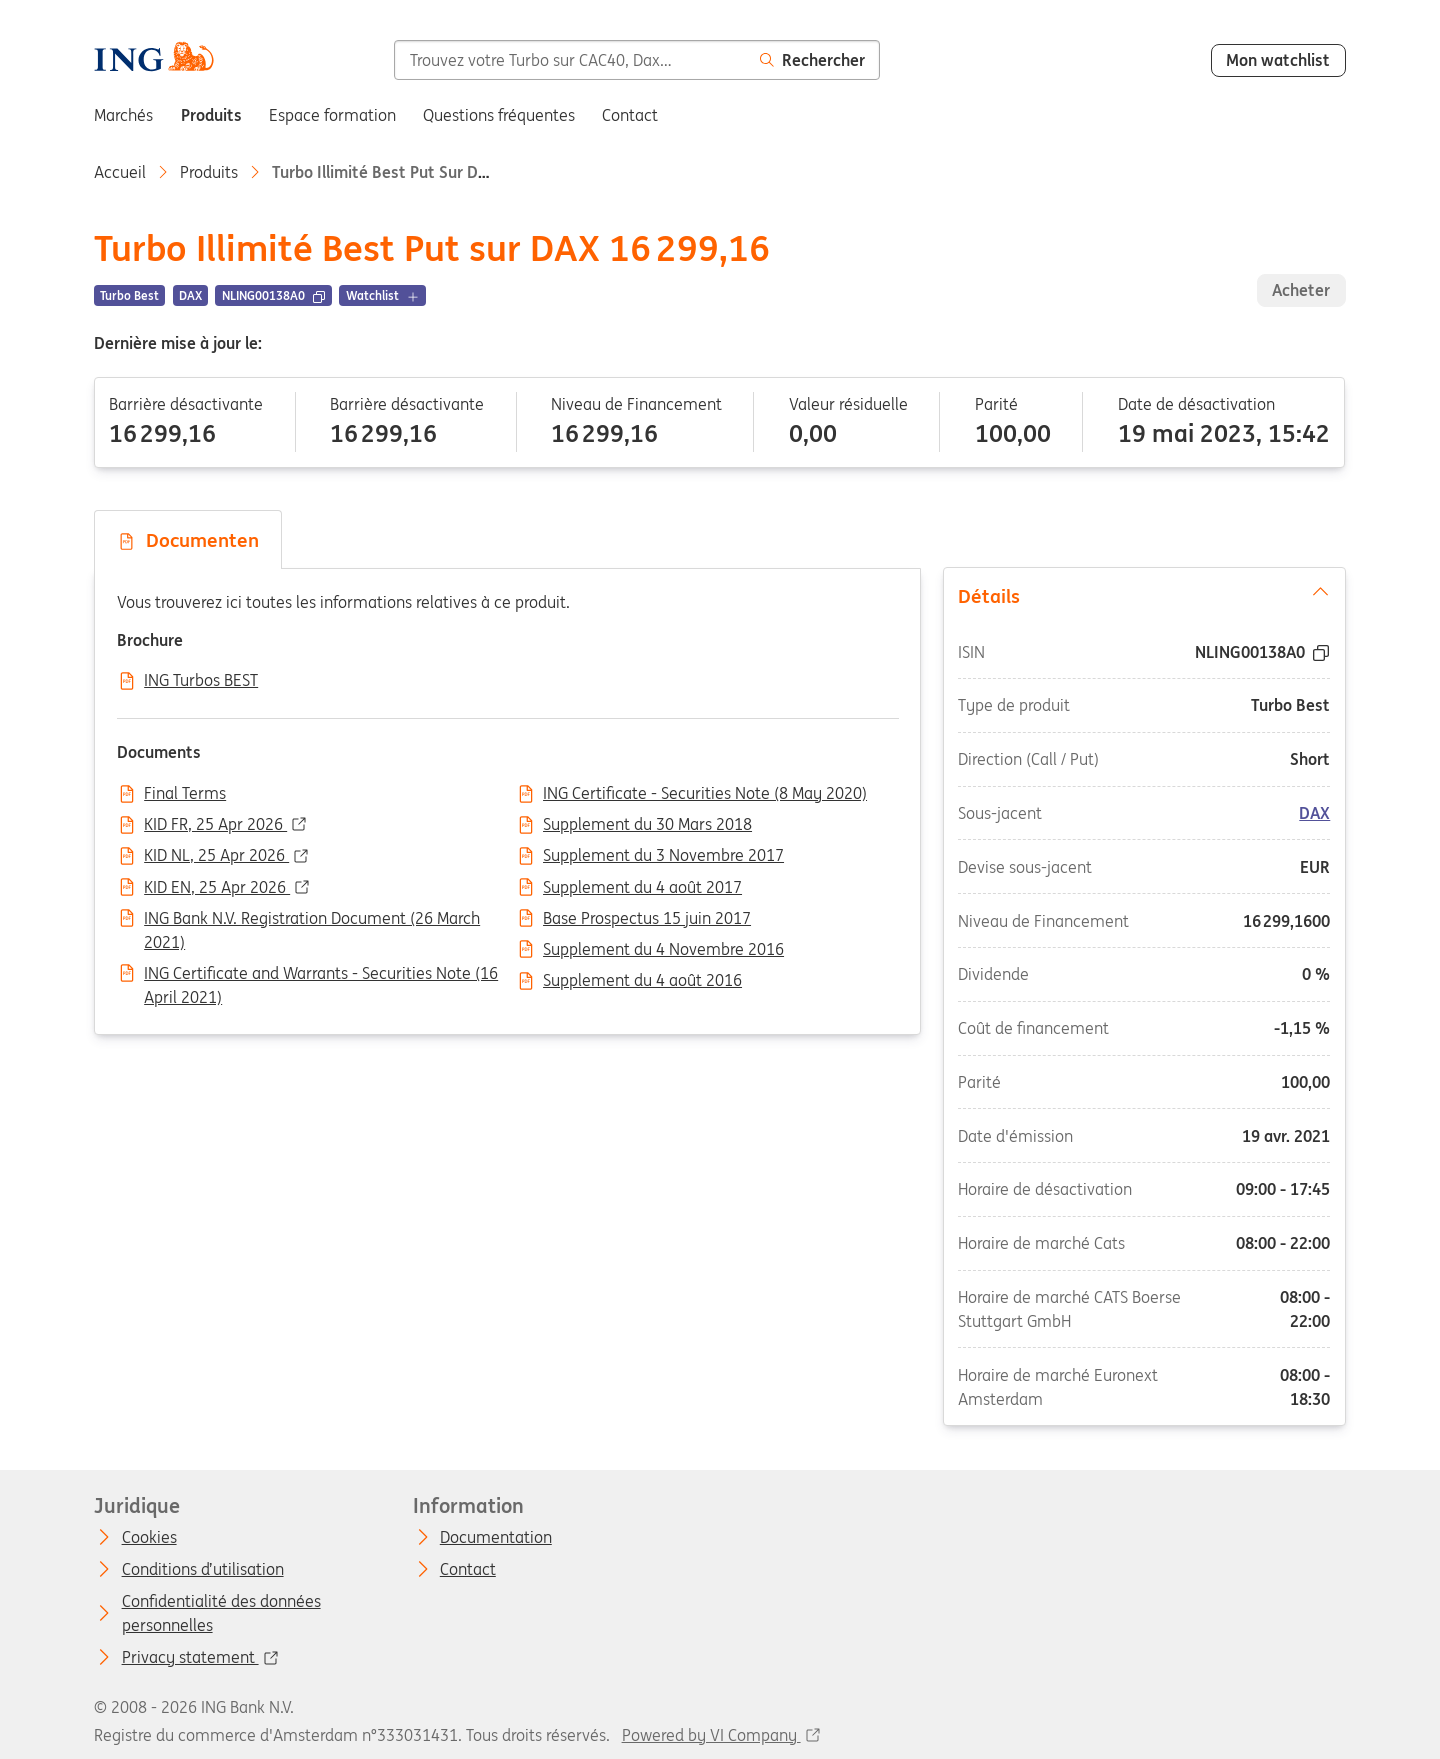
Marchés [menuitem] (123, 115)
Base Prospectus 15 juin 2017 (647, 919)
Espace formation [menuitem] (332, 115)
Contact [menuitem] (630, 115)
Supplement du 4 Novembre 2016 (663, 950)
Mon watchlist (1278, 60)
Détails (1144, 595)
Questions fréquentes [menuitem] (499, 115)
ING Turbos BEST (201, 681)
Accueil (120, 172)
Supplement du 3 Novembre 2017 (663, 856)
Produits (209, 172)
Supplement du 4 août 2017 (642, 888)
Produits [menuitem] (211, 115)
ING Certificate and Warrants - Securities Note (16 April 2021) (321, 975)
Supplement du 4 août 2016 (642, 981)
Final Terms (185, 794)
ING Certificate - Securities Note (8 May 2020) (705, 794)
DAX (1314, 813)
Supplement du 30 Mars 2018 (647, 825)
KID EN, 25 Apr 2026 (217, 888)
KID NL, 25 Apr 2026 (216, 856)
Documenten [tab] (188, 540)
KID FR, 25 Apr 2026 (215, 825)
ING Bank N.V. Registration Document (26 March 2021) (312, 920)
